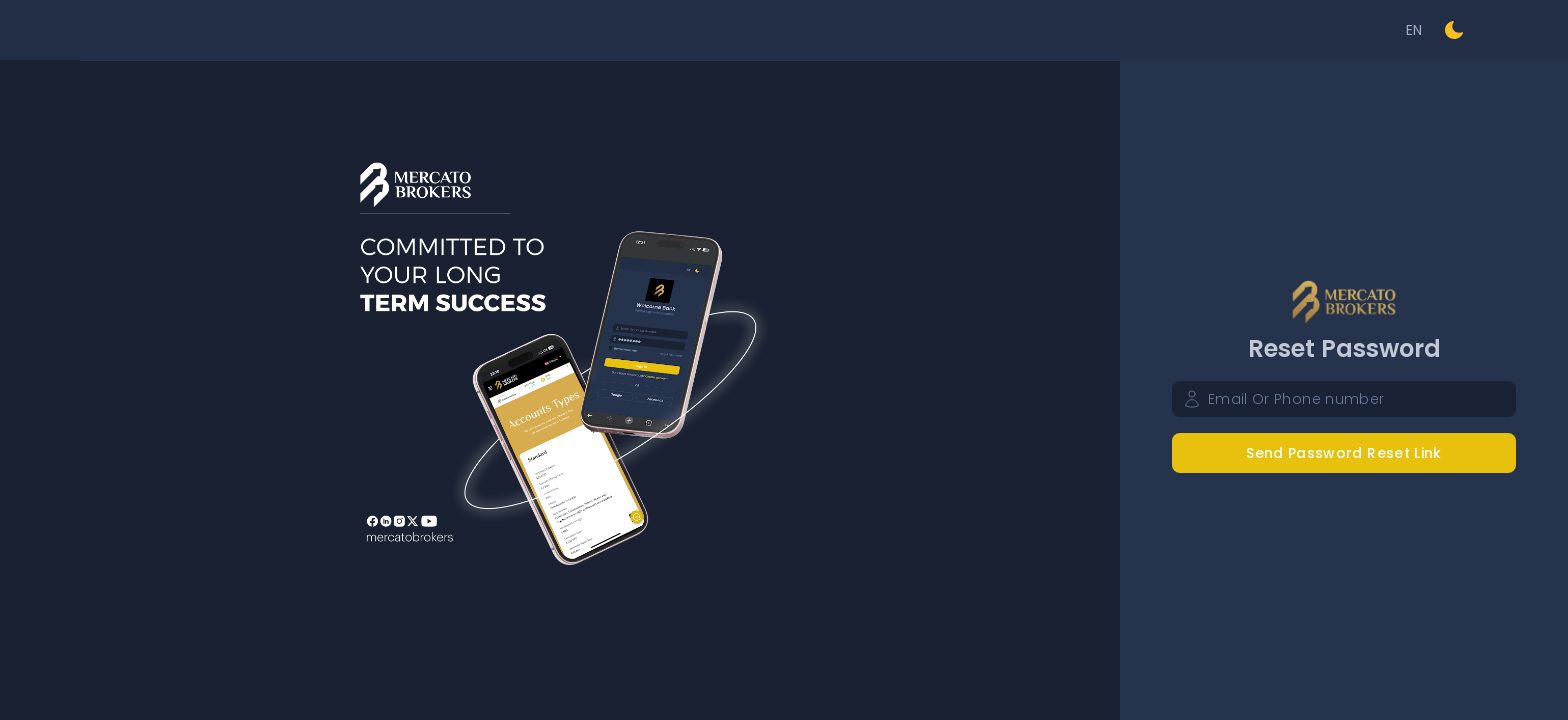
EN (1414, 30)
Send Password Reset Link (1343, 453)
